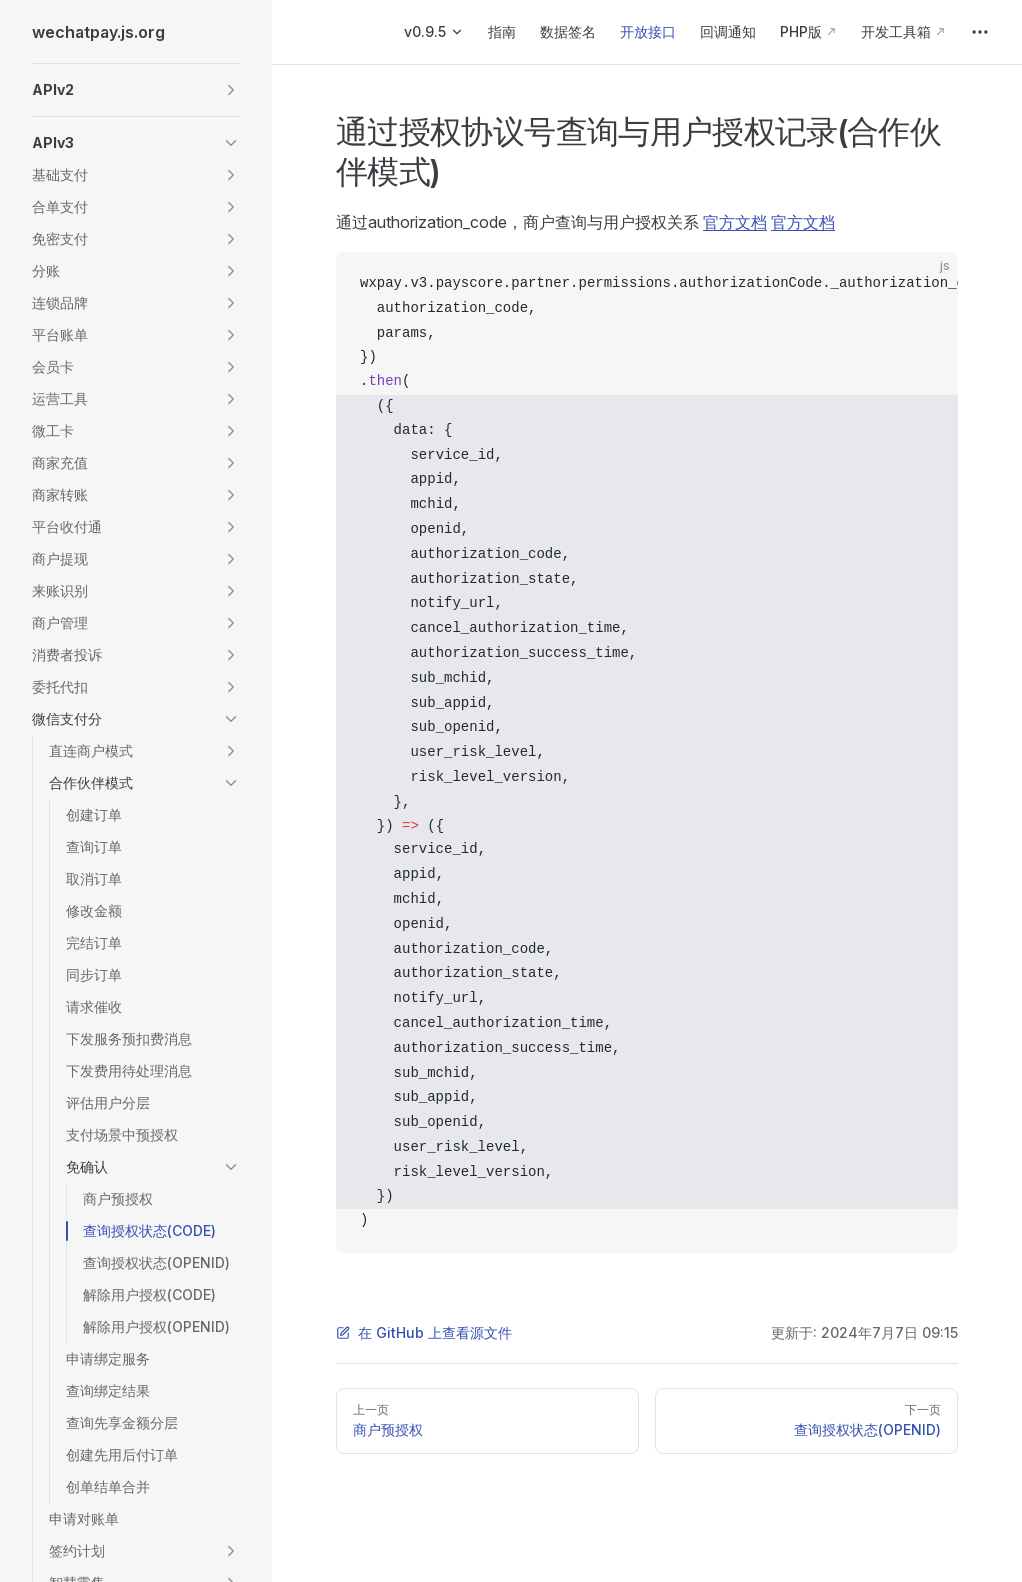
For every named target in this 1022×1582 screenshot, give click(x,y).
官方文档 (735, 222)
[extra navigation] (980, 32)
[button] (136, 90)
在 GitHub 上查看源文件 (424, 1332)
